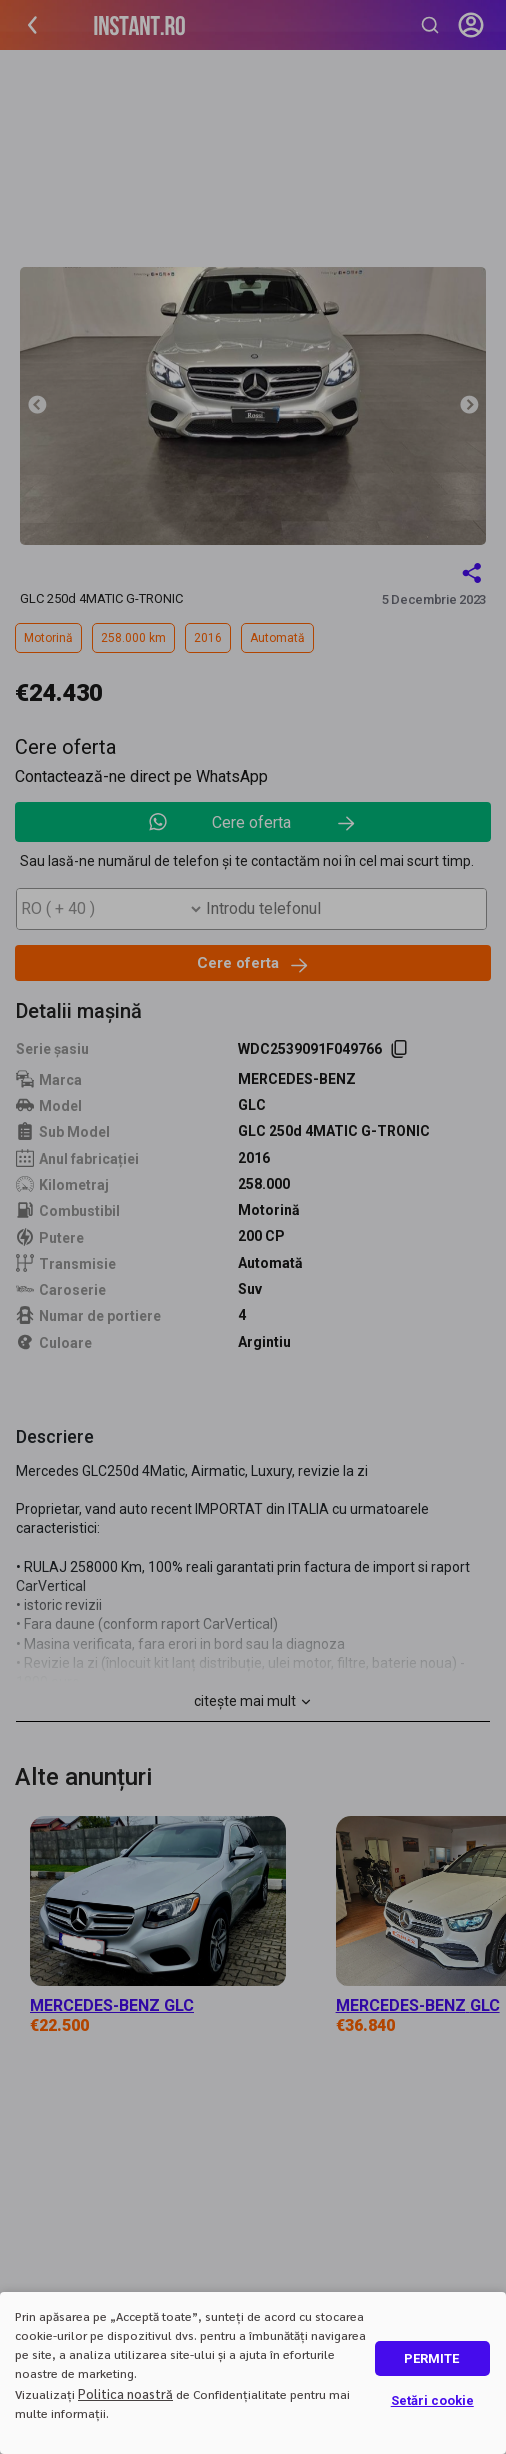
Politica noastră (125, 2393)
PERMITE (431, 2358)
